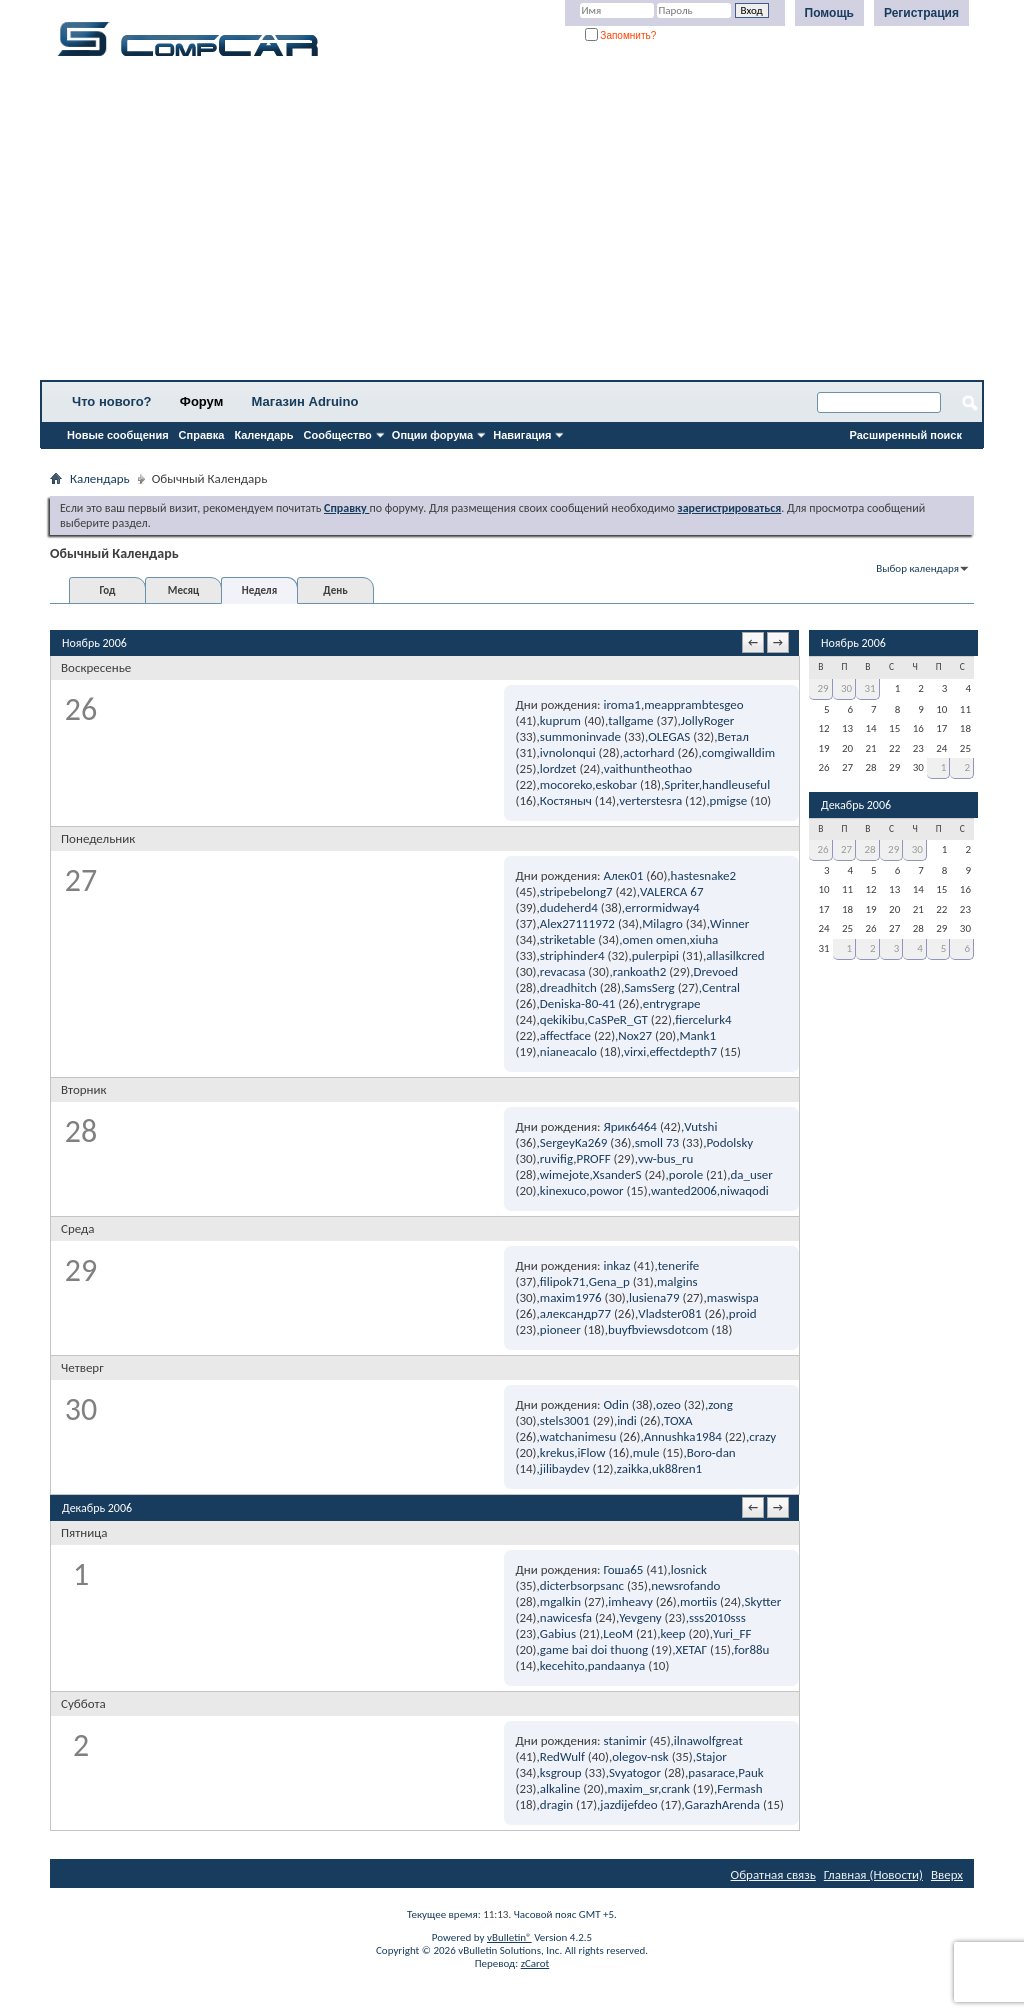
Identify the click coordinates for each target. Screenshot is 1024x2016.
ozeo (668, 1404)
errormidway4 (662, 907)
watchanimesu (578, 1436)
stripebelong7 (576, 891)
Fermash (739, 1788)
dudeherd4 (569, 907)
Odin (616, 1404)
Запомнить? (621, 35)
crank (675, 1788)
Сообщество (338, 435)
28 (870, 849)
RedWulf (562, 1756)
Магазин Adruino (305, 401)
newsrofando (685, 1585)
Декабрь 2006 (856, 805)
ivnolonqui (568, 752)
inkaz (617, 1265)
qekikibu (562, 1019)
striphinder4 (572, 955)
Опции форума (432, 435)
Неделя (259, 590)
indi (627, 1420)
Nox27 (635, 1035)
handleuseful (736, 784)
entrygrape (672, 1003)
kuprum (560, 720)
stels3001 (565, 1420)
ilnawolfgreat (708, 1740)
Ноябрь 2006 (853, 643)
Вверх (947, 1874)
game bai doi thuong (594, 1649)
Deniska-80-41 (578, 1003)
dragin (556, 1804)
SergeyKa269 (574, 1142)
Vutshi (700, 1126)
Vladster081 (669, 1313)
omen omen (654, 939)
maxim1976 (571, 1297)
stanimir (625, 1740)
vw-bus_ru (666, 1158)
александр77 (575, 1313)
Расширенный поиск (906, 435)
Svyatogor (635, 1772)
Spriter (681, 784)
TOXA (678, 1420)
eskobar (615, 784)
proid (743, 1313)
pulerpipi (655, 955)
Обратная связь (773, 1874)
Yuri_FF (732, 1633)
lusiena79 (654, 1297)
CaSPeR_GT (618, 1019)
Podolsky (729, 1142)
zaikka (633, 1468)
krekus (557, 1452)
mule (646, 1452)
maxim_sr (632, 1788)
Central (721, 987)
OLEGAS (669, 736)
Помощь (829, 13)
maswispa (733, 1297)
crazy (762, 1436)
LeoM (618, 1633)
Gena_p (609, 1281)
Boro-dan (711, 1452)
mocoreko (566, 784)
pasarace (711, 1772)
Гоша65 (624, 1569)
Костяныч (566, 800)
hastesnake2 (703, 875)
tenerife (679, 1265)
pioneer (560, 1329)
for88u (751, 1649)
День (335, 590)
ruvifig (556, 1158)
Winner (729, 923)
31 (870, 688)
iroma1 (622, 704)
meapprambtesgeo (694, 704)
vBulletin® (509, 1937)
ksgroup (561, 1772)
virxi (635, 1051)
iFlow (591, 1452)
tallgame (630, 720)
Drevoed (715, 971)
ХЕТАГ (691, 1649)
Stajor (711, 1756)
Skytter (762, 1601)
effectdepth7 (683, 1051)
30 (846, 688)
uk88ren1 (677, 1468)
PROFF (593, 1158)
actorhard (649, 752)
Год (107, 590)
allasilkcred (735, 955)
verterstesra (650, 800)
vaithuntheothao (648, 768)
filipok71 (563, 1281)
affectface (565, 1035)
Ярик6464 (630, 1126)
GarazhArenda (722, 1804)
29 (822, 688)
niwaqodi (744, 1190)
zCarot (535, 1963)
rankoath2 (640, 971)
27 (846, 849)
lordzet (558, 768)
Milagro (662, 923)
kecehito (562, 1665)
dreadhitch (568, 987)
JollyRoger (708, 720)
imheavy (630, 1601)
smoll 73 (657, 1142)
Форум (201, 401)
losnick (689, 1569)
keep (672, 1633)
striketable (567, 939)
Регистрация (921, 13)
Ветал (733, 736)
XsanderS (617, 1174)
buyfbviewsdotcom (658, 1329)
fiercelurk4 (703, 1019)
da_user (751, 1174)
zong (720, 1404)
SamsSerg (649, 987)
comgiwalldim (738, 752)
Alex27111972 (577, 923)
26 (822, 849)
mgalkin (560, 1601)
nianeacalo (568, 1051)
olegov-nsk (640, 1756)
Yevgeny (640, 1617)
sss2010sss (717, 1617)
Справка (202, 435)
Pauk (750, 1772)
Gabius (558, 1633)
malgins (677, 1281)
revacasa (563, 971)
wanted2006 (684, 1190)
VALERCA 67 (672, 891)
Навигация (522, 435)
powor (606, 1190)
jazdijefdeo (628, 1804)
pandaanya (617, 1665)
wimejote (565, 1174)
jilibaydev (565, 1468)
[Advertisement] (512, 225)
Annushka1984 (683, 1436)
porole (686, 1174)
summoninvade (580, 736)
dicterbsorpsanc (582, 1585)
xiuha (704, 939)
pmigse (728, 800)
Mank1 (697, 1035)
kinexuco (563, 1190)
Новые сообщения (118, 435)
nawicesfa (566, 1617)
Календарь (263, 435)
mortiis (698, 1601)
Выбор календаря (917, 568)
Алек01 (624, 875)
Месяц (183, 590)
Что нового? (112, 401)
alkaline (560, 1788)
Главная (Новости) (873, 1874)
